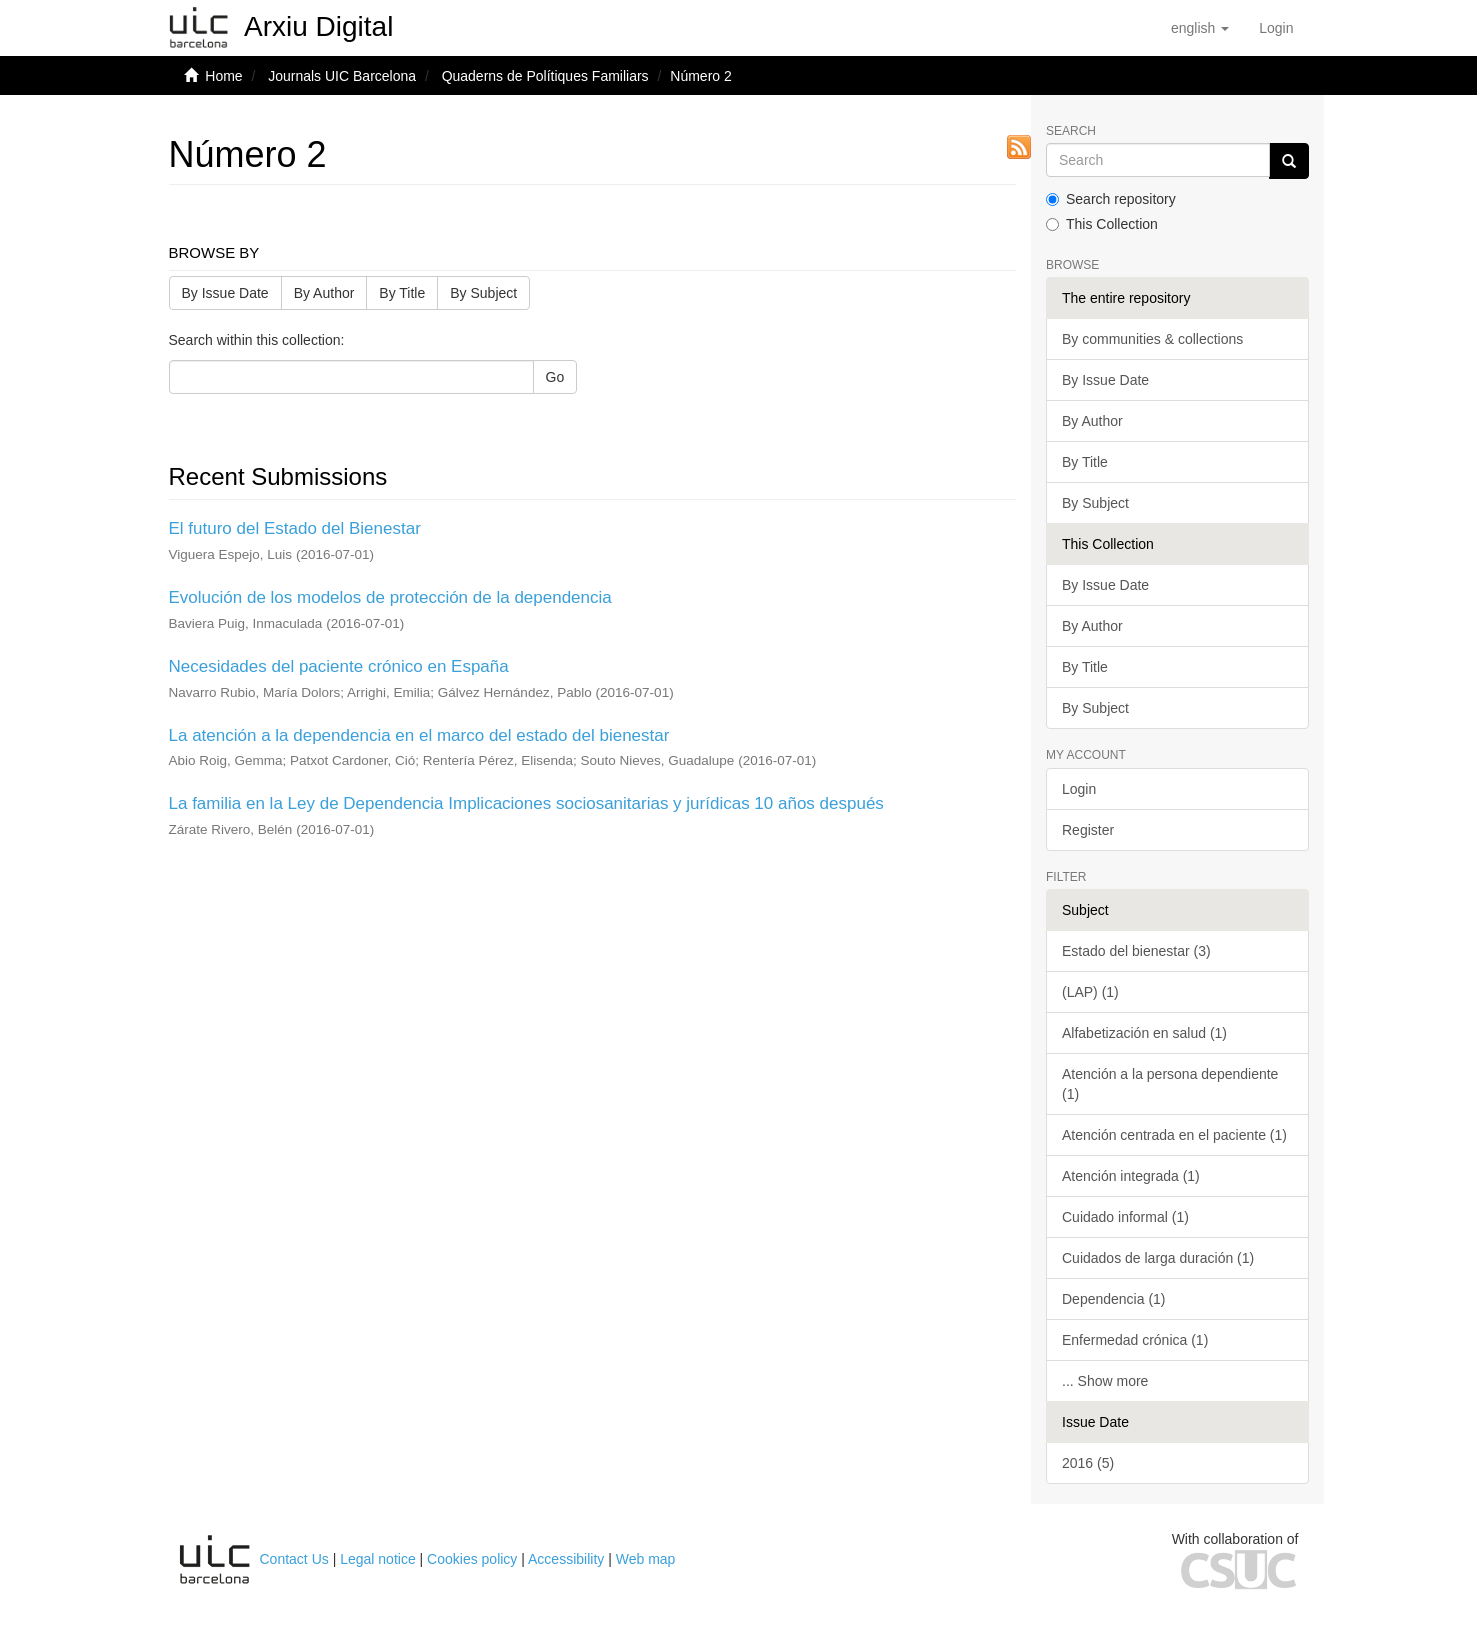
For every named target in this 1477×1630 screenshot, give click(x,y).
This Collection (1102, 224)
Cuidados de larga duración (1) (1158, 1258)
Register (1088, 830)
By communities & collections (1152, 339)
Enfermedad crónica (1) (1135, 1340)
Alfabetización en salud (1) (1144, 1033)
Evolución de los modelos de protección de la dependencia (390, 597)
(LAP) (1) (1090, 992)
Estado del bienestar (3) (1136, 951)
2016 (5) (1088, 1463)
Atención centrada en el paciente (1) (1174, 1135)
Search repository (1111, 199)
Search (1071, 131)
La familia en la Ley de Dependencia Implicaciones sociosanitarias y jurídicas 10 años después (526, 803)
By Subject (483, 293)
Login (1079, 789)
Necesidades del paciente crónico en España (339, 666)
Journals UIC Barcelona (342, 76)
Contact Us (294, 1559)
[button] (1200, 28)
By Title (402, 293)
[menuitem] (1276, 28)
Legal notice (378, 1559)
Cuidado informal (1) (1125, 1217)
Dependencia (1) (1114, 1299)
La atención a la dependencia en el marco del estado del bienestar (419, 735)
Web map (646, 1559)
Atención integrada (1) (1131, 1176)
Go (555, 377)
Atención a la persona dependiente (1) (1170, 1084)
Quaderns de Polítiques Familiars (545, 76)
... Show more (1105, 1381)
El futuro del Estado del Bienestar (295, 528)
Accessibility (566, 1559)
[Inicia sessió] (1276, 28)
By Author (324, 293)
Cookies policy (472, 1559)
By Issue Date (225, 293)
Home (223, 76)
